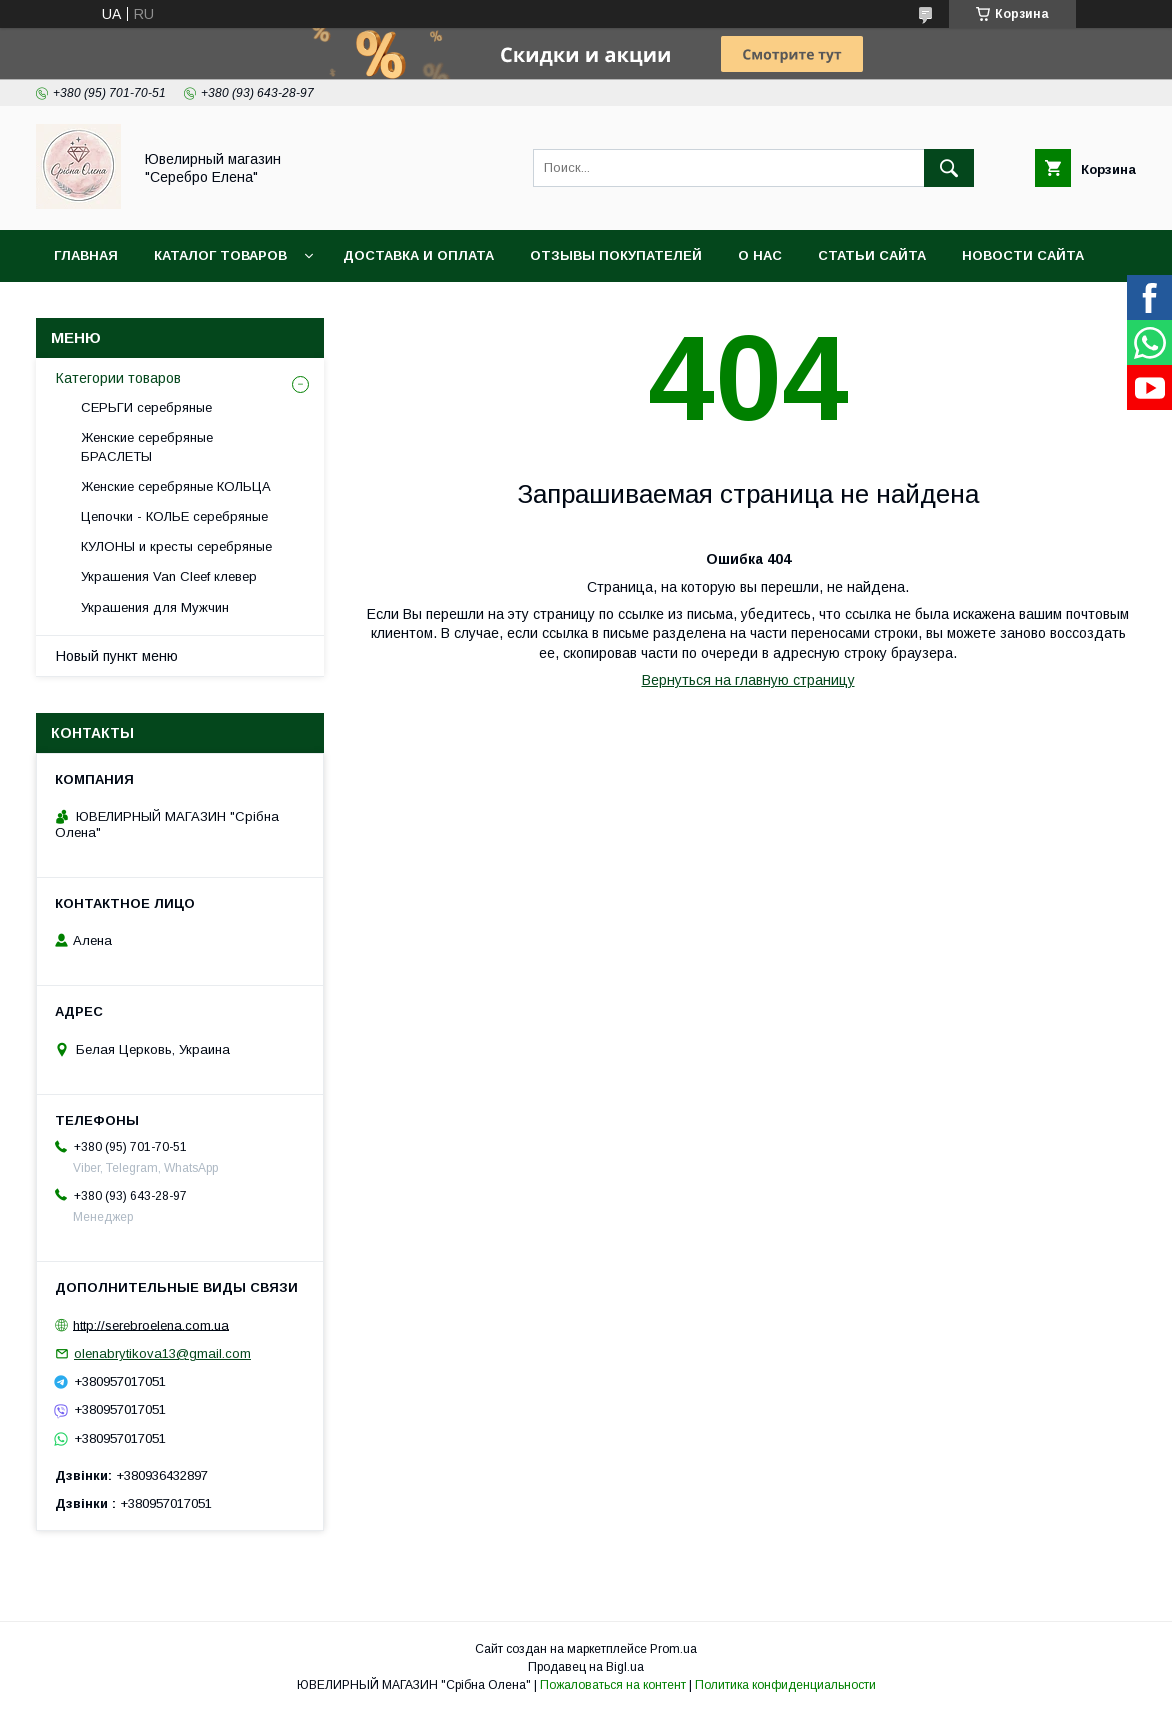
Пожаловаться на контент (613, 1685)
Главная (86, 255)
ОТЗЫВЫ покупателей (616, 255)
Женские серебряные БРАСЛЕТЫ (147, 446)
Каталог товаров (220, 255)
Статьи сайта (872, 255)
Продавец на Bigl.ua (586, 1667)
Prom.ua (673, 1649)
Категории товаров (118, 378)
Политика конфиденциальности (785, 1685)
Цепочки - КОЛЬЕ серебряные (174, 516)
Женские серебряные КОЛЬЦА (176, 486)
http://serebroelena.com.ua (151, 1324)
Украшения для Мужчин (155, 607)
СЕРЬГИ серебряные (146, 407)
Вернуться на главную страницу (748, 680)
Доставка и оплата (418, 255)
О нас (760, 255)
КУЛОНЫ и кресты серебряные (176, 546)
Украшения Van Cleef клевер (169, 576)
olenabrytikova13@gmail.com (162, 1353)
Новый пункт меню (117, 656)
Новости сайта (1023, 255)
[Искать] (949, 168)
